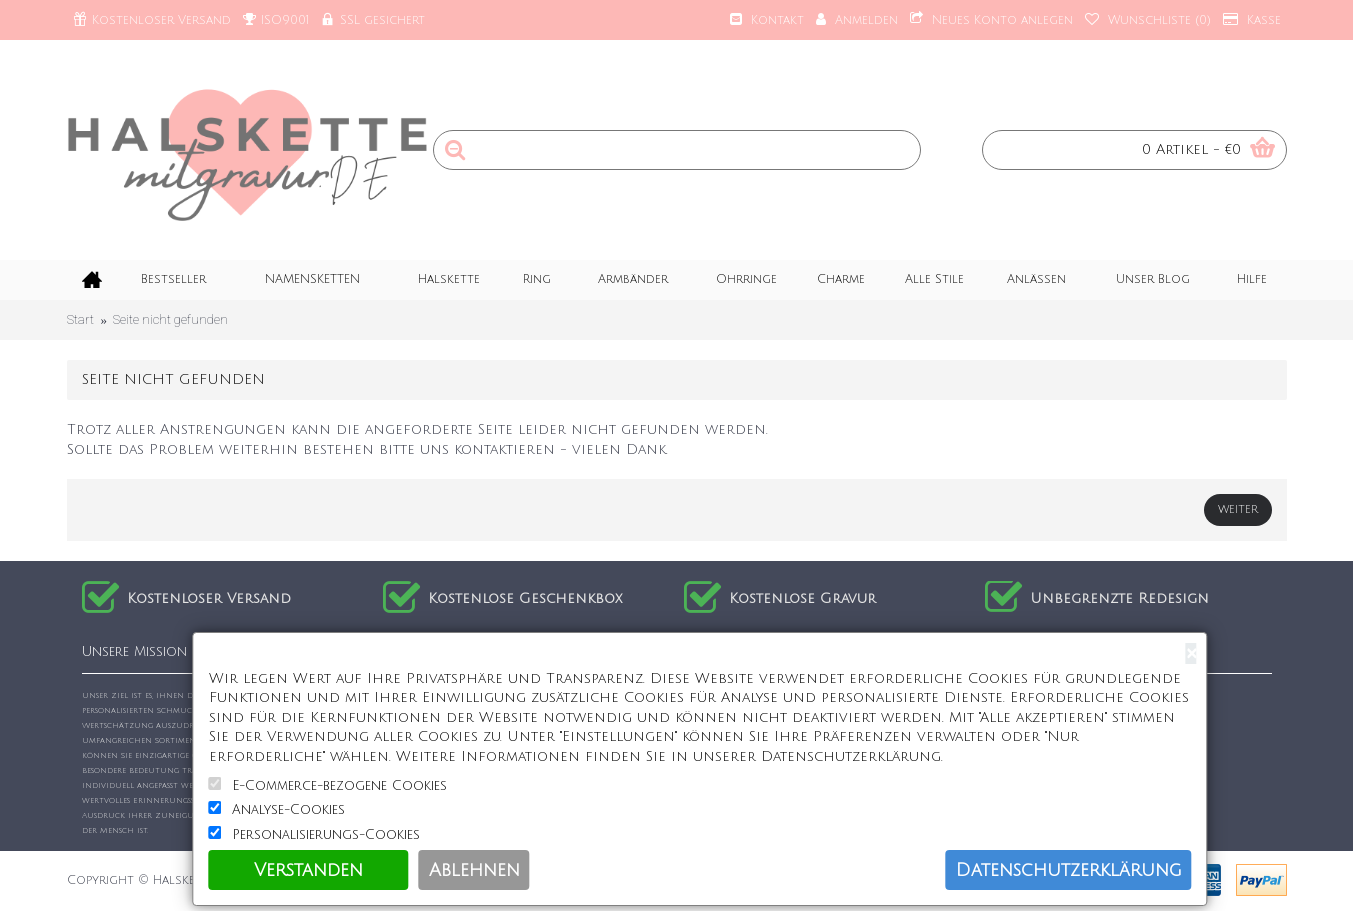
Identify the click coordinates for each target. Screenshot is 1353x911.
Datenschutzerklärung (1069, 870)
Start (80, 319)
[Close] (1191, 653)
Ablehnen (474, 870)
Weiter (1238, 510)
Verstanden (308, 870)
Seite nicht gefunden (170, 319)
